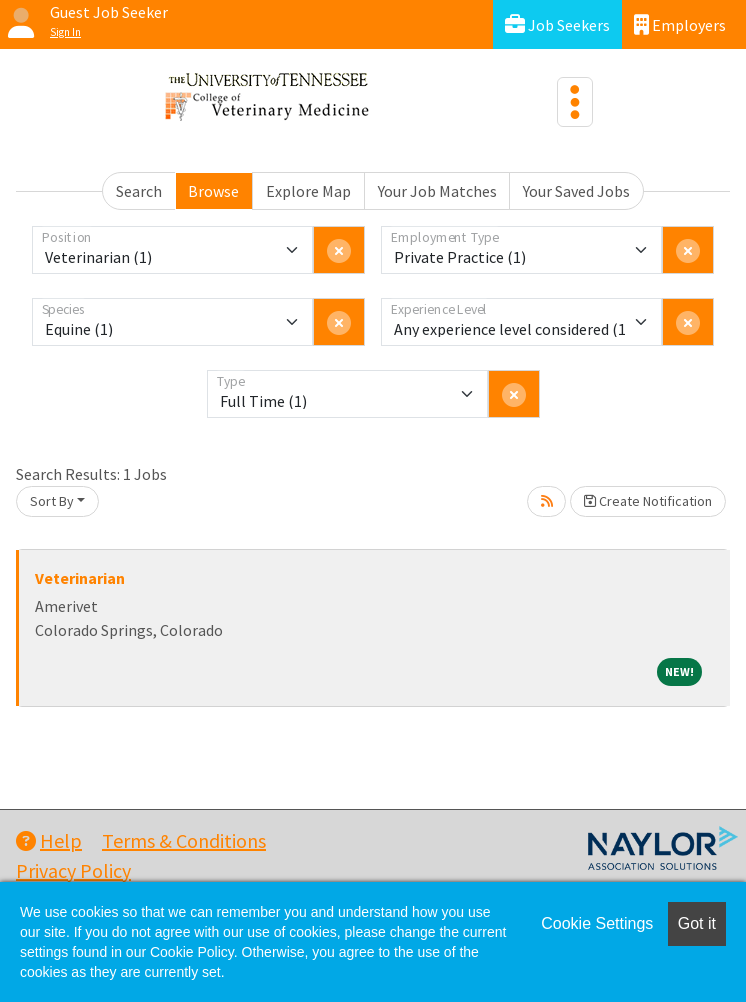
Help (49, 840)
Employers (680, 24)
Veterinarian (80, 578)
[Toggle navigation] (575, 102)
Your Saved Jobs (576, 191)
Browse (213, 191)
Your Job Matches (437, 191)
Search (139, 191)
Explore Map (308, 191)
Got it (697, 923)
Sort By (52, 501)
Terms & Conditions (184, 840)
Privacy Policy (73, 870)
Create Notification (648, 501)
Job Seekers (557, 24)
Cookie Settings (597, 923)
